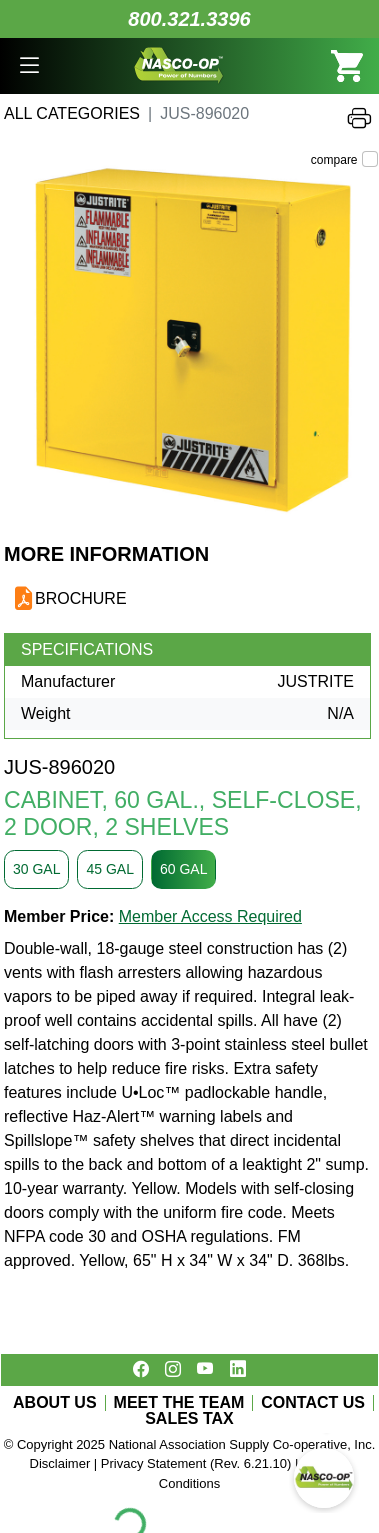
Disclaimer (60, 1463)
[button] (29, 66)
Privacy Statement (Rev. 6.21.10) (196, 1463)
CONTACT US (313, 1403)
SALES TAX (189, 1419)
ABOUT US (55, 1403)
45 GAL (109, 869)
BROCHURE (81, 598)
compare (334, 160)
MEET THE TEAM (179, 1403)
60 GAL (183, 869)
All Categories (72, 113)
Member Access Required (210, 916)
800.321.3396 (189, 19)
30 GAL (36, 869)
